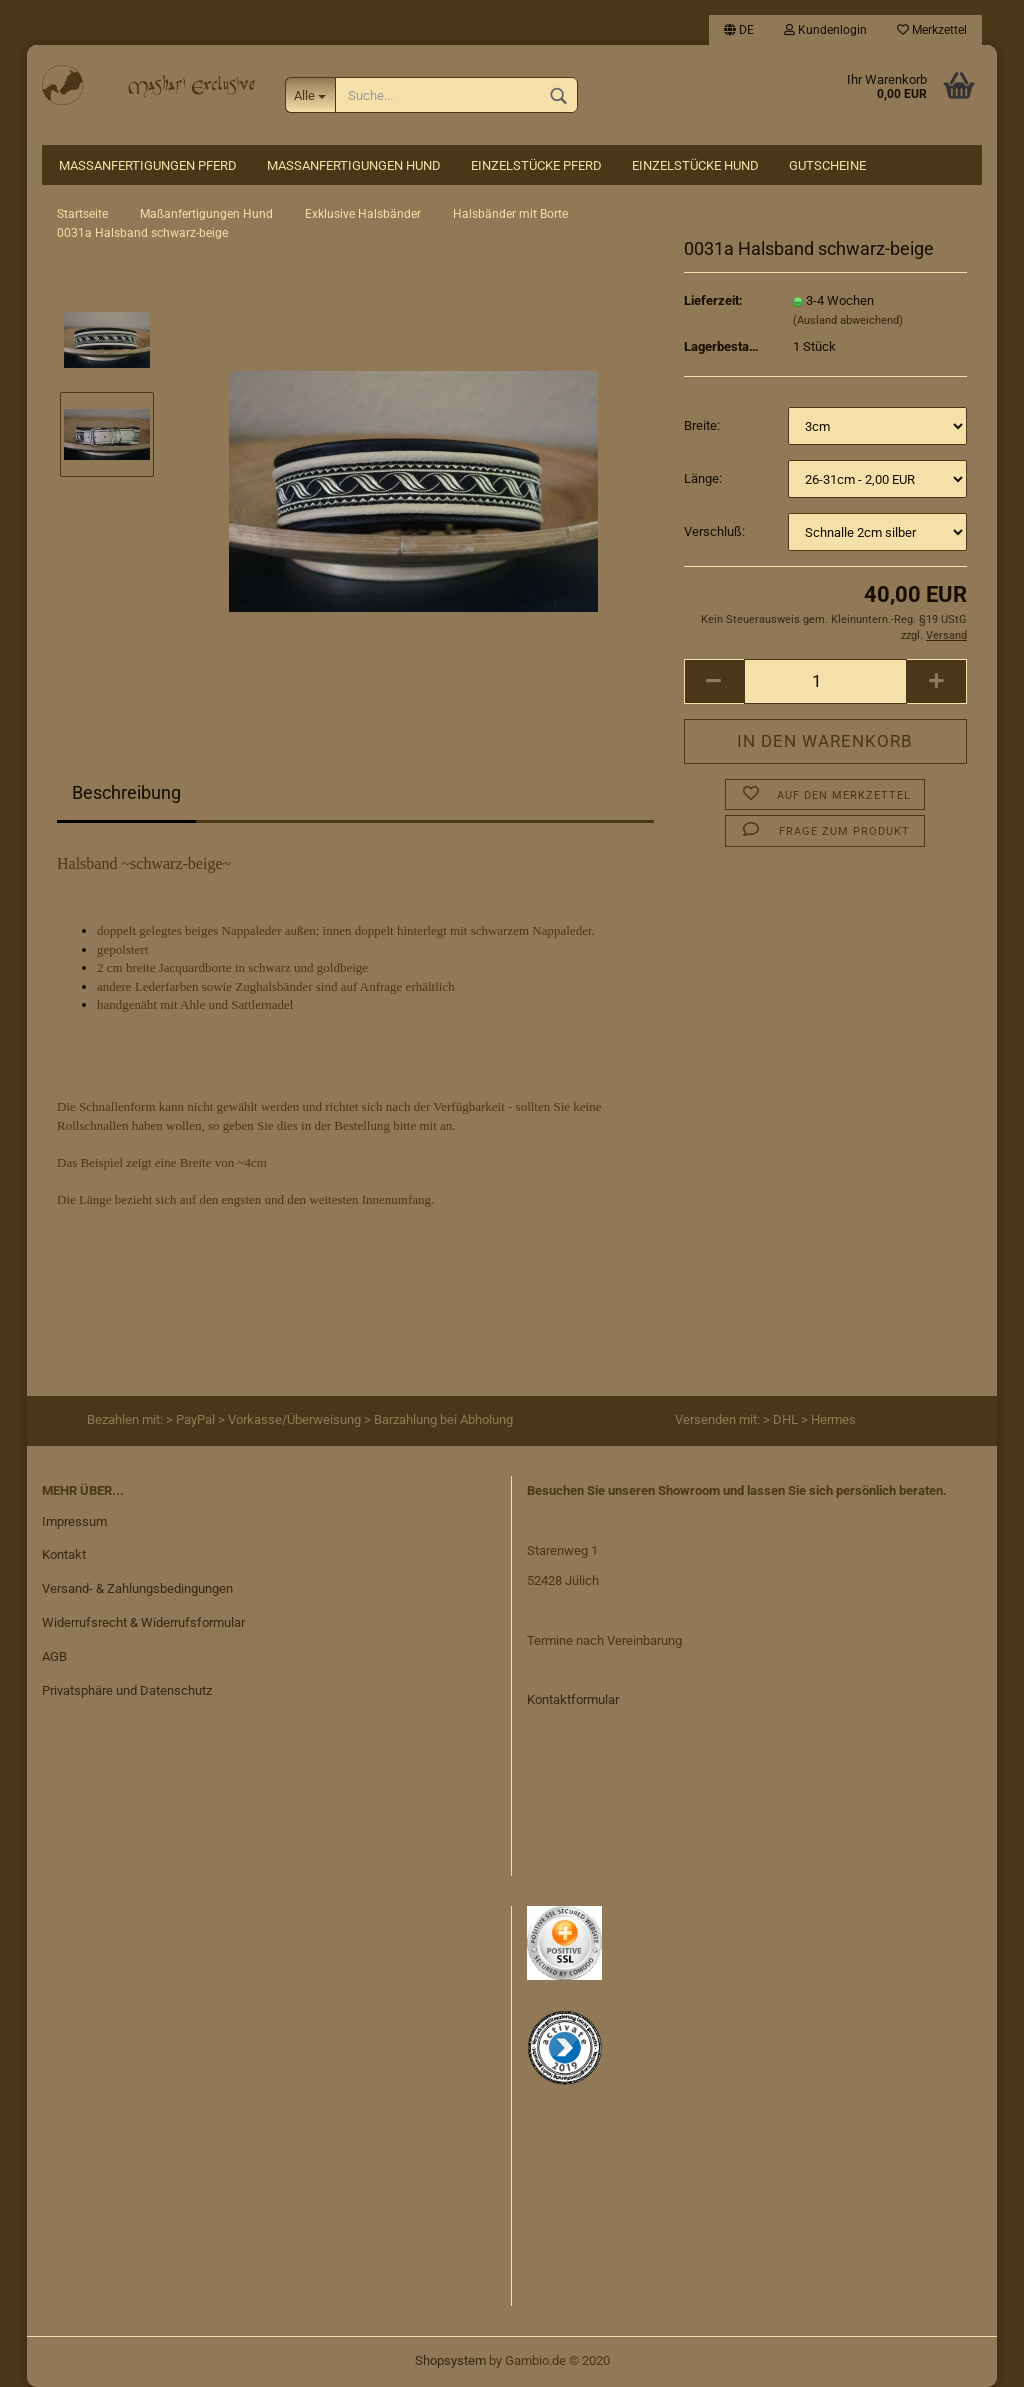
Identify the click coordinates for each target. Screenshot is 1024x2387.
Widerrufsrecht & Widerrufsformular (143, 1622)
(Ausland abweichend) (848, 320)
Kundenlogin (825, 30)
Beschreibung (126, 792)
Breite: (702, 425)
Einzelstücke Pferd (536, 165)
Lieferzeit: (713, 300)
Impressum (74, 1521)
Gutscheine (827, 165)
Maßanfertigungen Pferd (148, 165)
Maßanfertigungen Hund (354, 165)
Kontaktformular (573, 1699)
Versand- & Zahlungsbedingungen (137, 1588)
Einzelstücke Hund (695, 165)
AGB (54, 1656)
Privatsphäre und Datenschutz (127, 1690)
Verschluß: (714, 531)
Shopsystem (450, 2360)
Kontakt (64, 1554)
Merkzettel (932, 30)
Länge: (703, 478)
